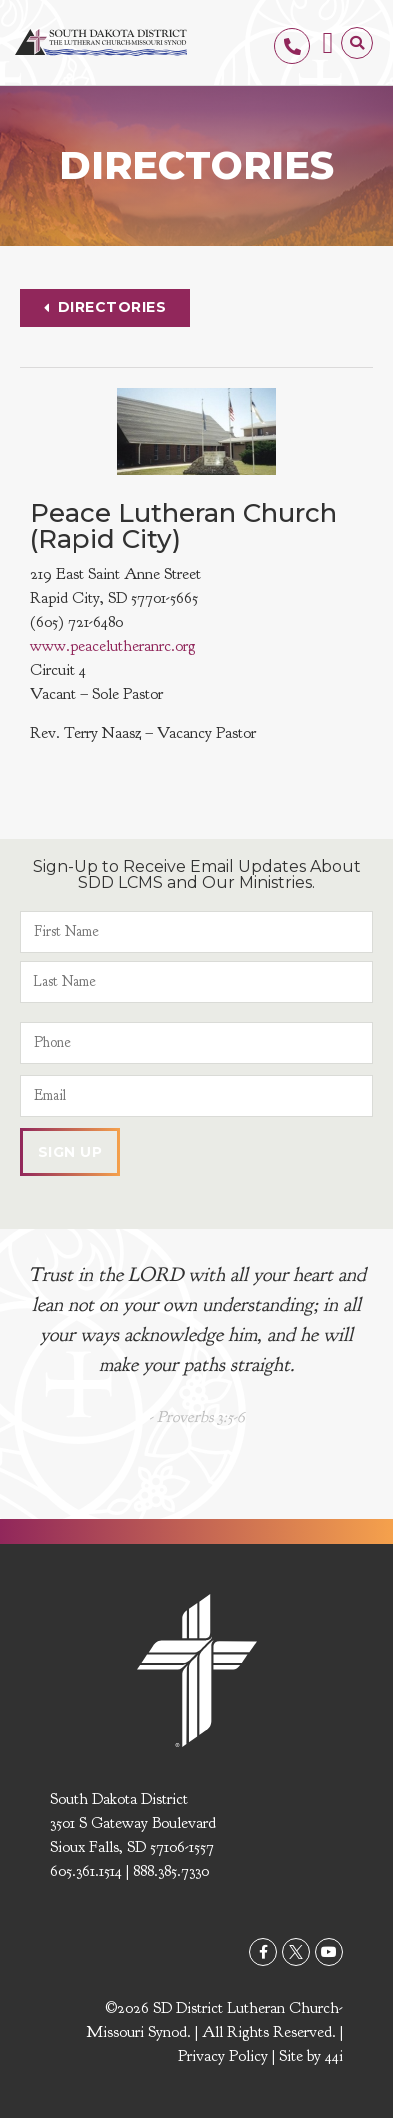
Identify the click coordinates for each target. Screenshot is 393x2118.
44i (334, 2056)
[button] (328, 42)
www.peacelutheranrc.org (112, 646)
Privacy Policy (223, 2056)
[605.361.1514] (292, 46)
